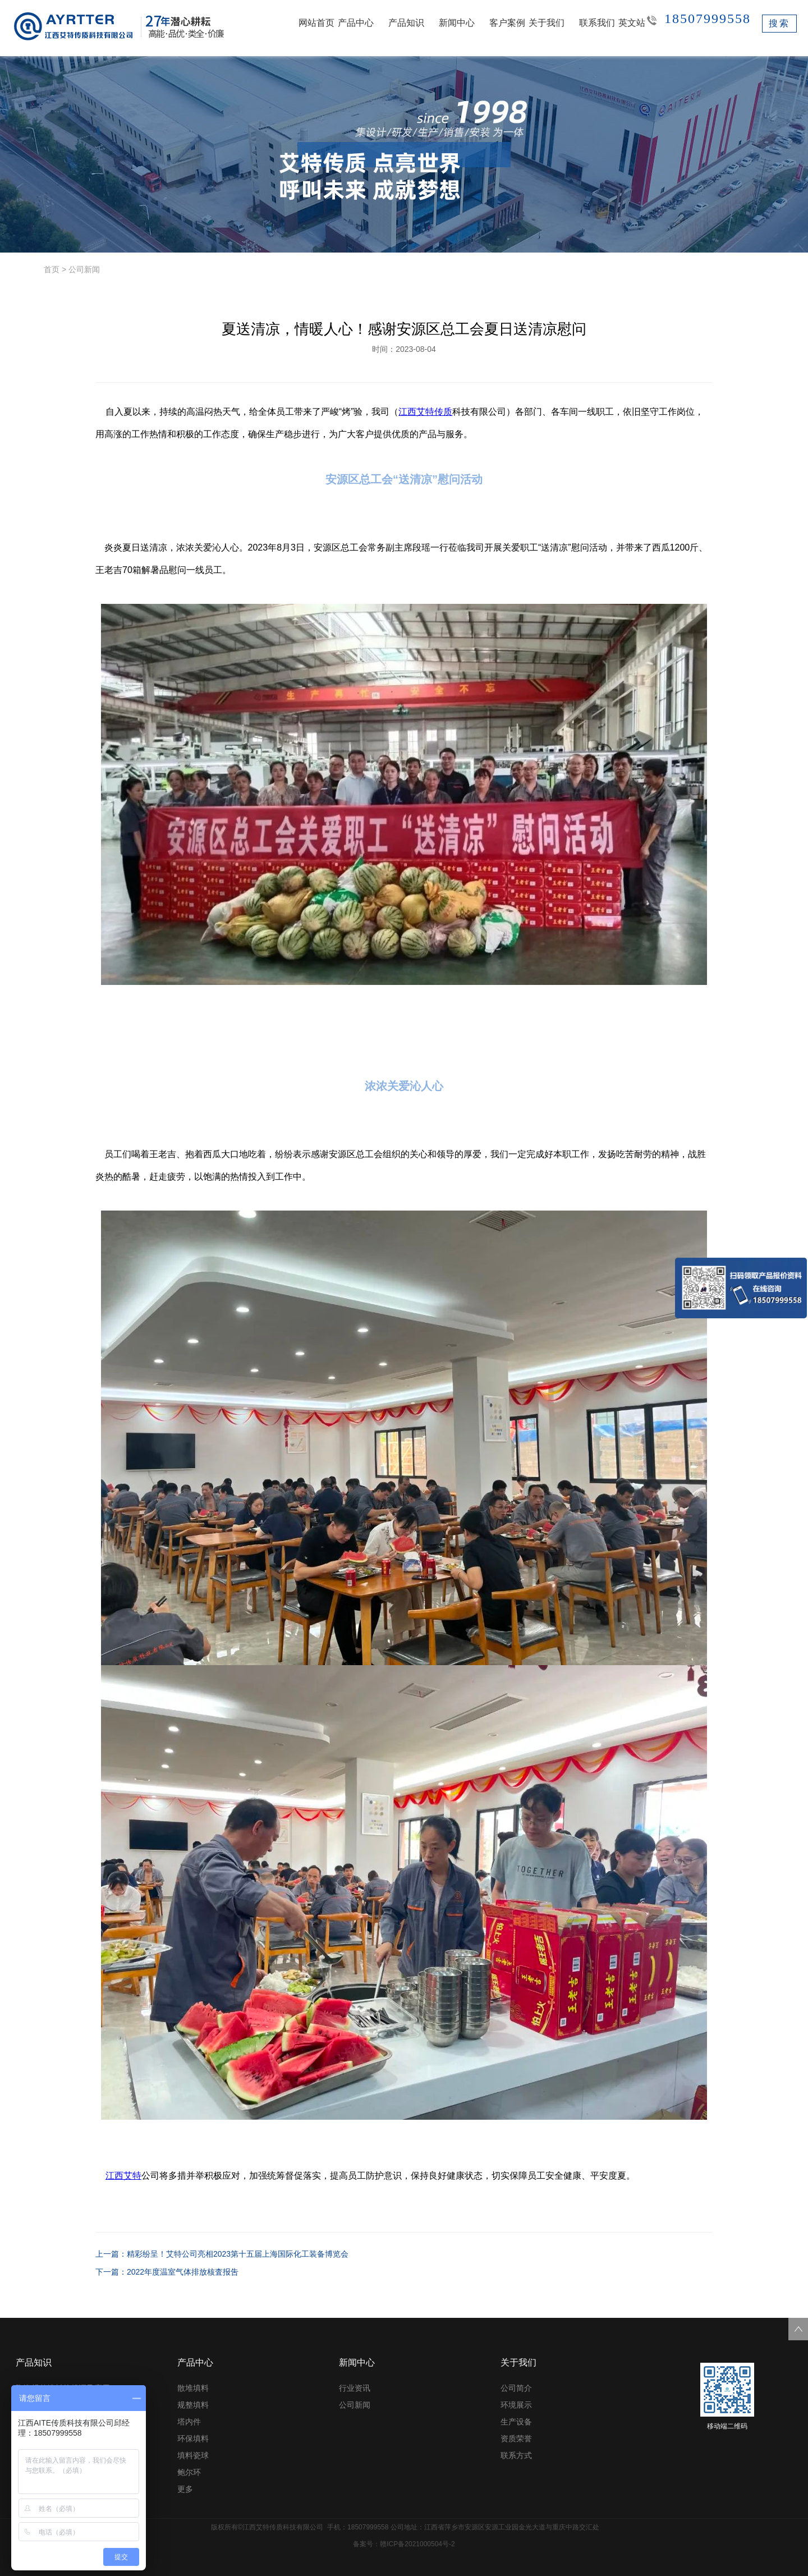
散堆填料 (193, 2388)
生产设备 (516, 2421)
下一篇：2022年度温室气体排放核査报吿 (166, 2271)
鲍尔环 (189, 2472)
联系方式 (516, 2455)
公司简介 (516, 2388)
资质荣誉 (516, 2438)
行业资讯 (354, 2388)
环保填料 (193, 2438)
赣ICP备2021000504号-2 (417, 2544)
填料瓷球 (193, 2455)
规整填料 (193, 2404)
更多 (185, 2489)
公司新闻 (84, 269)
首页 (51, 269)
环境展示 (516, 2404)
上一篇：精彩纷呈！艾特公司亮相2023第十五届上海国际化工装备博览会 (221, 2253)
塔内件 (189, 2421)
